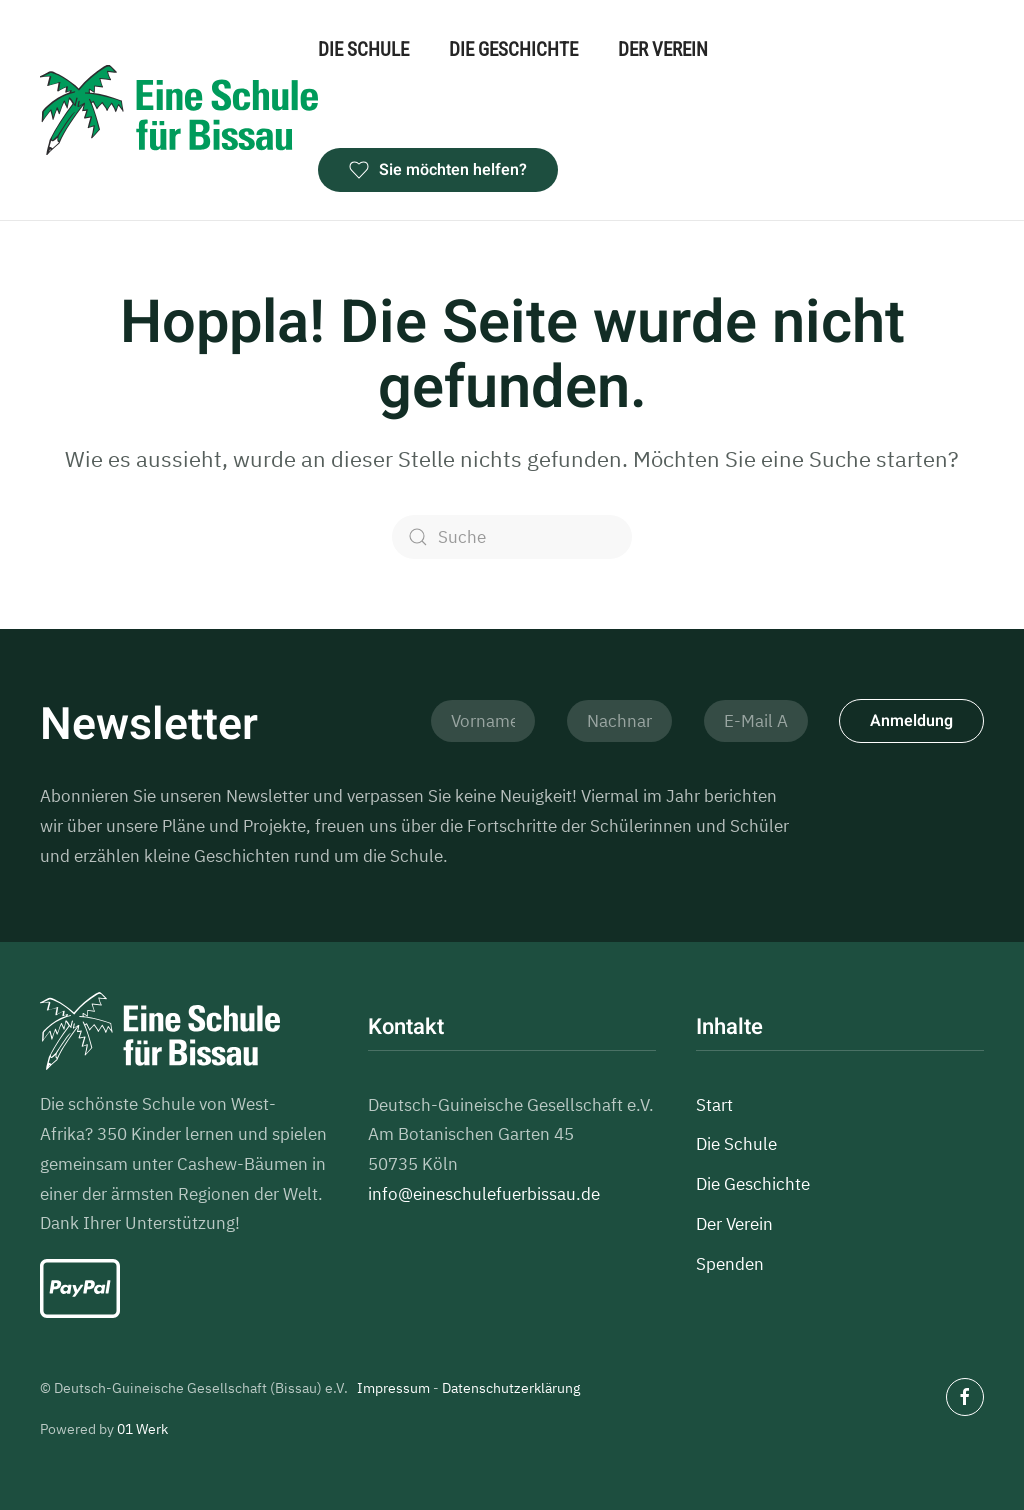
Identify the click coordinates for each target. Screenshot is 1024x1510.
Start (714, 1105)
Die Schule (363, 49)
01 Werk (142, 1429)
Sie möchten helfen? (438, 170)
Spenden (730, 1264)
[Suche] (512, 537)
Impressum (393, 1388)
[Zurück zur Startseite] (179, 110)
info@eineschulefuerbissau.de (484, 1194)
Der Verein (663, 49)
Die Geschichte (513, 49)
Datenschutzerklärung (511, 1388)
